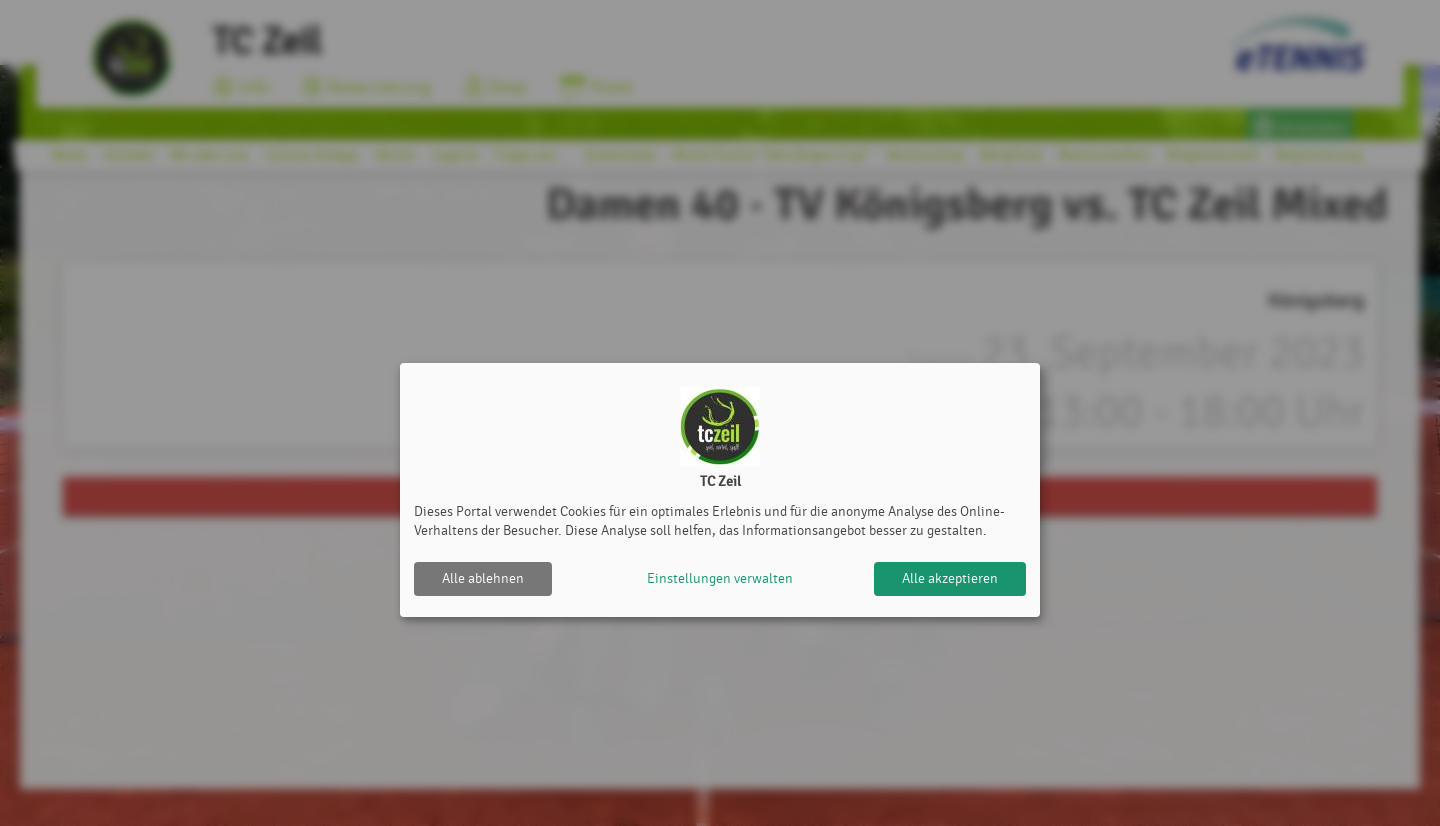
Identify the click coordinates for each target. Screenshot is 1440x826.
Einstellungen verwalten (720, 578)
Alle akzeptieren (950, 578)
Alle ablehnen (483, 578)
